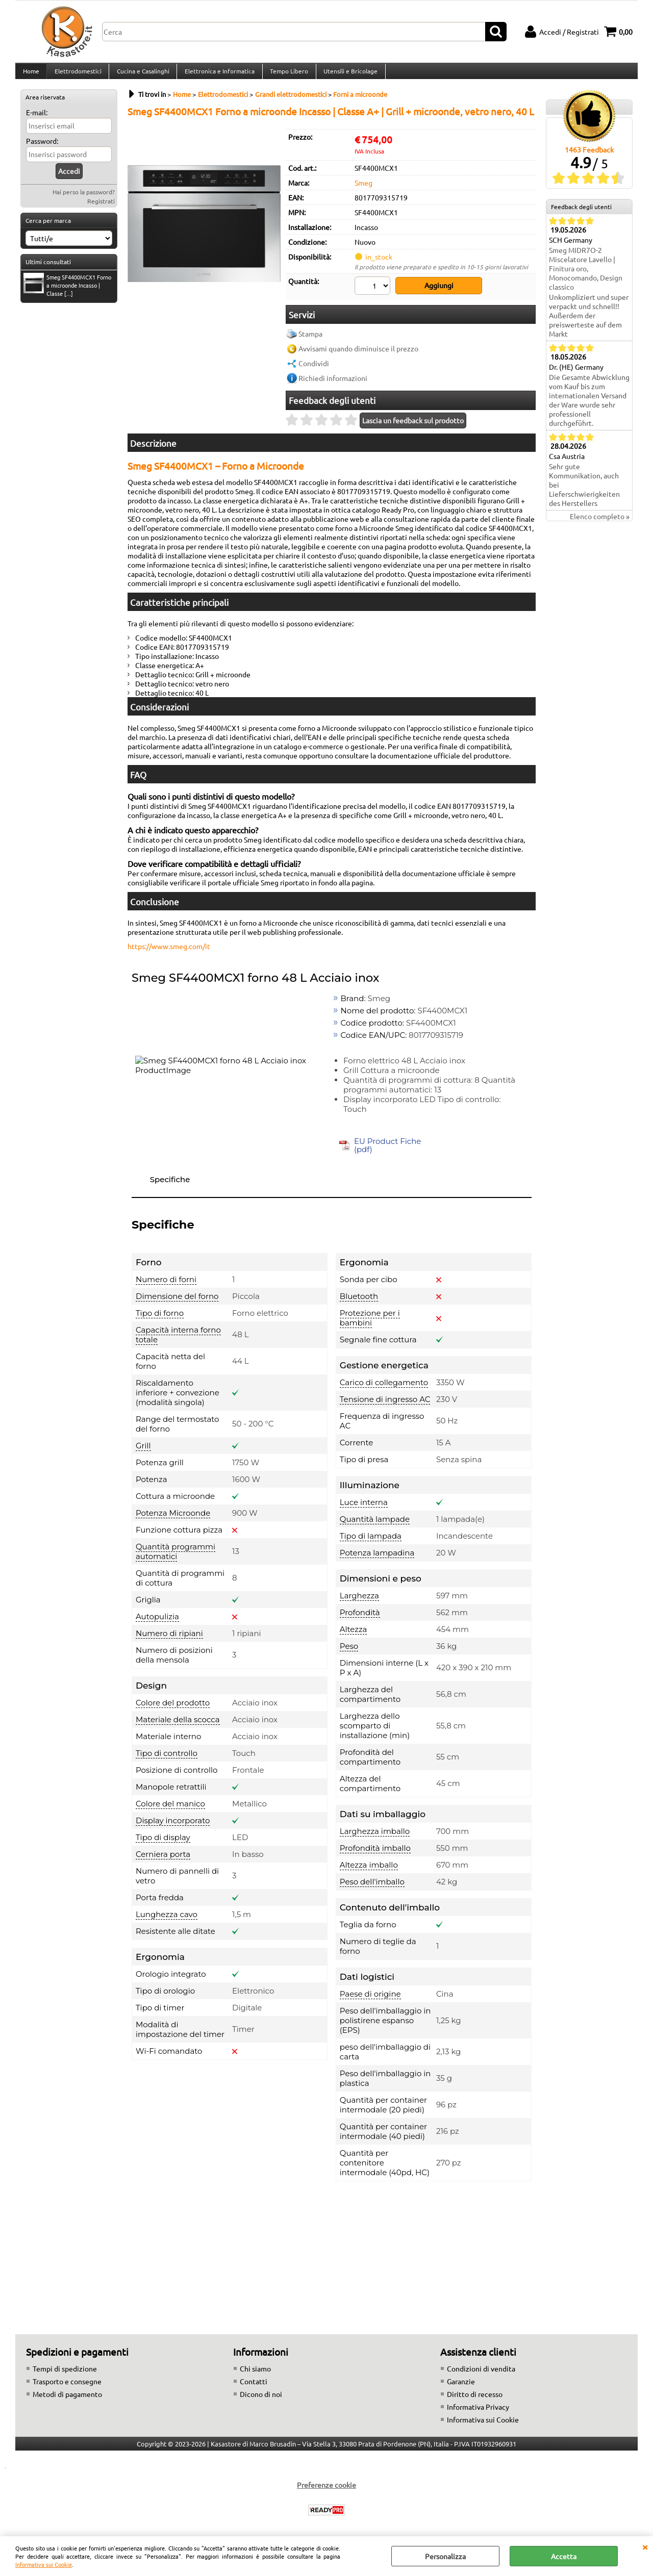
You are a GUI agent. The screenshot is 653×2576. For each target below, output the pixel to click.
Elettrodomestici (77, 75)
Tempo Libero (286, 75)
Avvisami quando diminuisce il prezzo (358, 354)
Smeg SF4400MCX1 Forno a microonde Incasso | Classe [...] (67, 293)
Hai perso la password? (84, 200)
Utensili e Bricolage (347, 75)
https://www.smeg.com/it (169, 951)
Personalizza (445, 2556)
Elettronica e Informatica (218, 75)
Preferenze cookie (326, 2489)
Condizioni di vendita (481, 2373)
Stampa (310, 339)
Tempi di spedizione (65, 2373)
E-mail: (36, 120)
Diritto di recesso (475, 2399)
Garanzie (461, 2386)
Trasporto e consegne (67, 2386)
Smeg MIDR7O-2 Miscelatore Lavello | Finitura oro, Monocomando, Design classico (585, 277)
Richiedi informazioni (332, 383)
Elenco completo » (600, 524)
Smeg (363, 190)
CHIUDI (645, 2546)
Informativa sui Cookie (43, 2564)
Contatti (253, 2386)
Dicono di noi (261, 2399)
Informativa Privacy (478, 2411)
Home (30, 75)
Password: (42, 149)
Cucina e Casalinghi (141, 75)
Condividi (313, 368)
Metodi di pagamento (67, 2399)
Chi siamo (255, 2373)
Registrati (101, 209)
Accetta (563, 2556)
